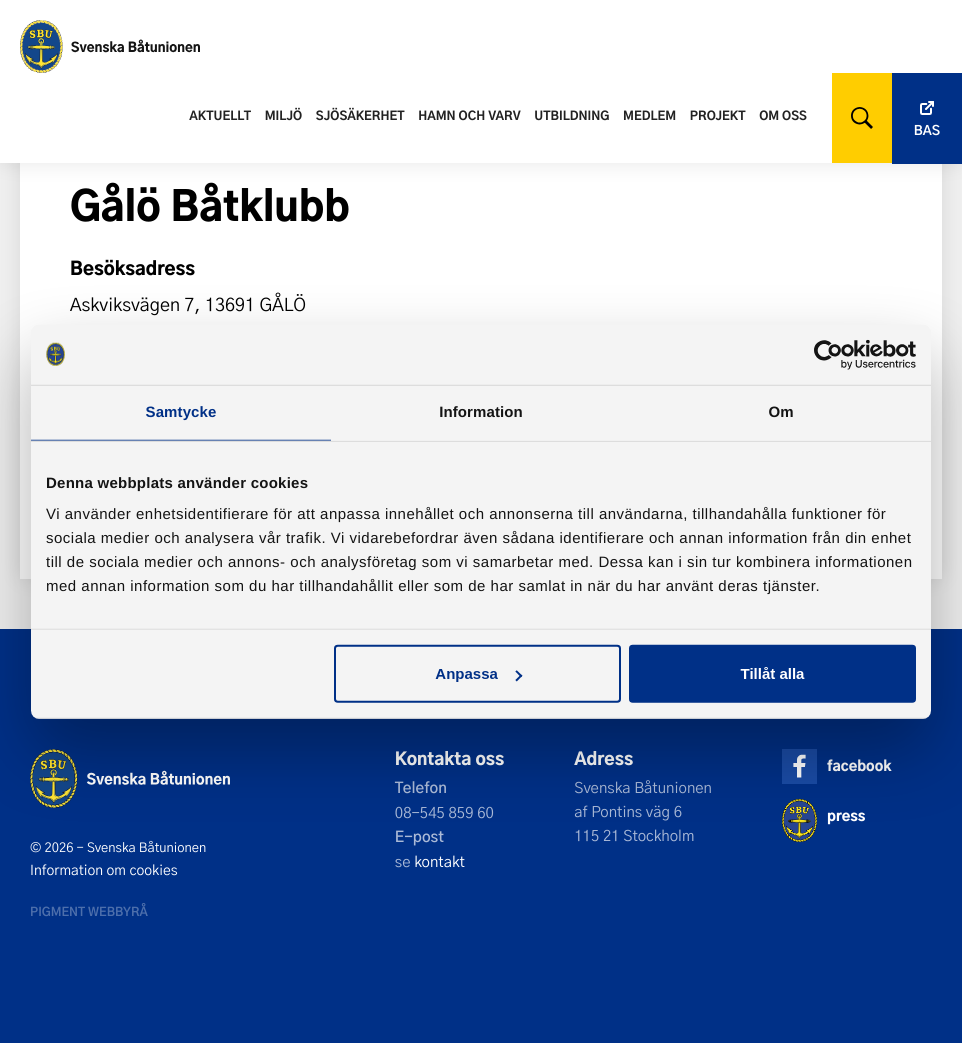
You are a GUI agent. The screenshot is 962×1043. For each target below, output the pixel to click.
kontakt (439, 861)
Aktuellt (220, 115)
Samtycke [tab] (181, 411)
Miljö (283, 115)
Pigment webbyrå (89, 911)
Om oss (783, 115)
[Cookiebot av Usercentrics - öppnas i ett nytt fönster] (828, 354)
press (846, 815)
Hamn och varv (469, 115)
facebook (859, 765)
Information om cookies (104, 870)
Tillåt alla (772, 673)
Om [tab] (780, 411)
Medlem (649, 115)
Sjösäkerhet (360, 115)
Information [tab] (481, 411)
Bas (927, 130)
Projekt (718, 115)
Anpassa (478, 673)
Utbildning (571, 115)
